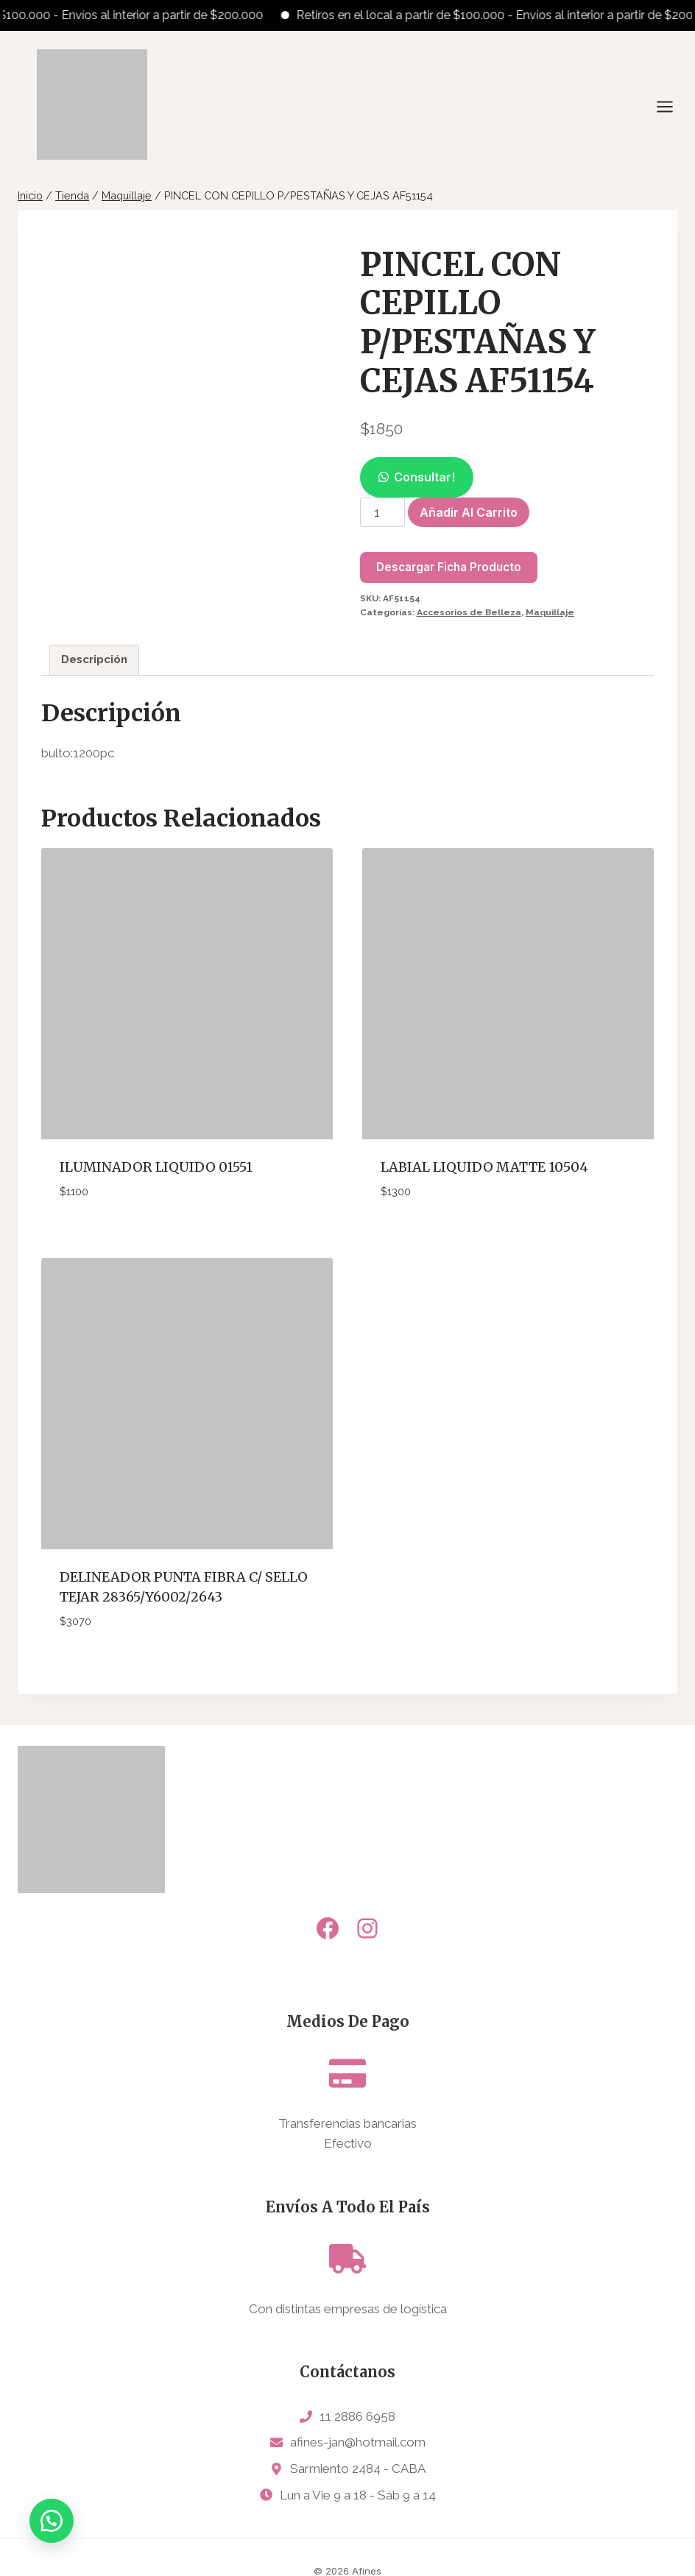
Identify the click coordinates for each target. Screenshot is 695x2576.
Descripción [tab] (94, 659)
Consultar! (424, 477)
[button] (416, 477)
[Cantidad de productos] (383, 512)
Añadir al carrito (469, 512)
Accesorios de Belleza (469, 612)
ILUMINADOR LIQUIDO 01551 (156, 1166)
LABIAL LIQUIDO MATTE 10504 (484, 1166)
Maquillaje (550, 612)
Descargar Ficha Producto (448, 567)
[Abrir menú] (672, 106)
